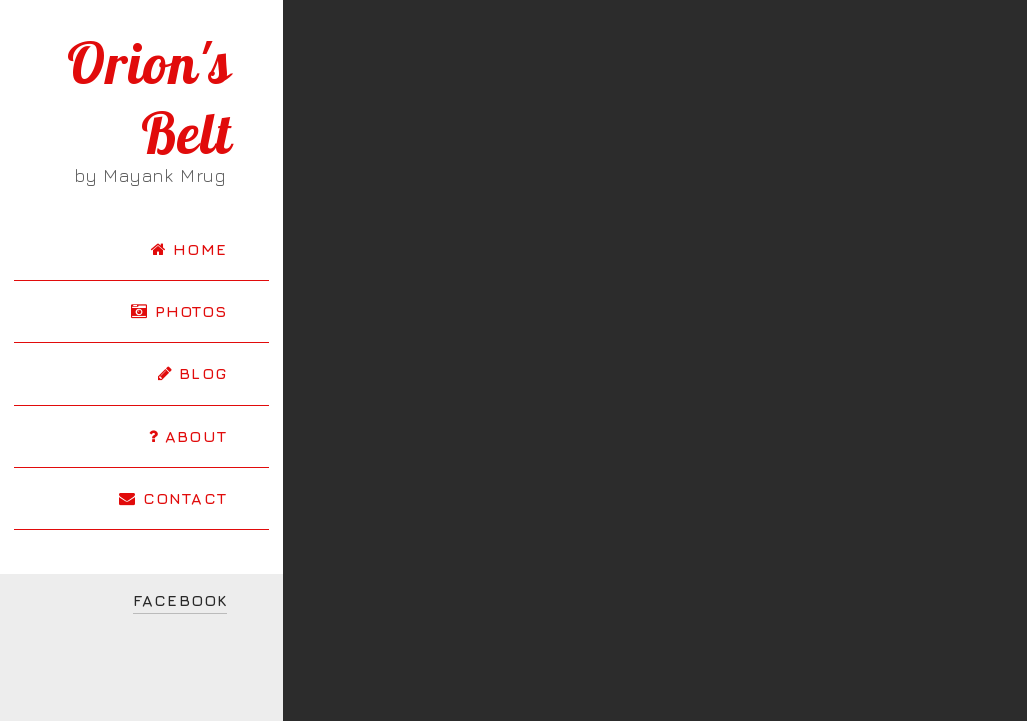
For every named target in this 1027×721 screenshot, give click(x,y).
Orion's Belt (149, 98)
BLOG (192, 373)
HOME (189, 249)
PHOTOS (179, 311)
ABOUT (188, 436)
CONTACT (173, 498)
